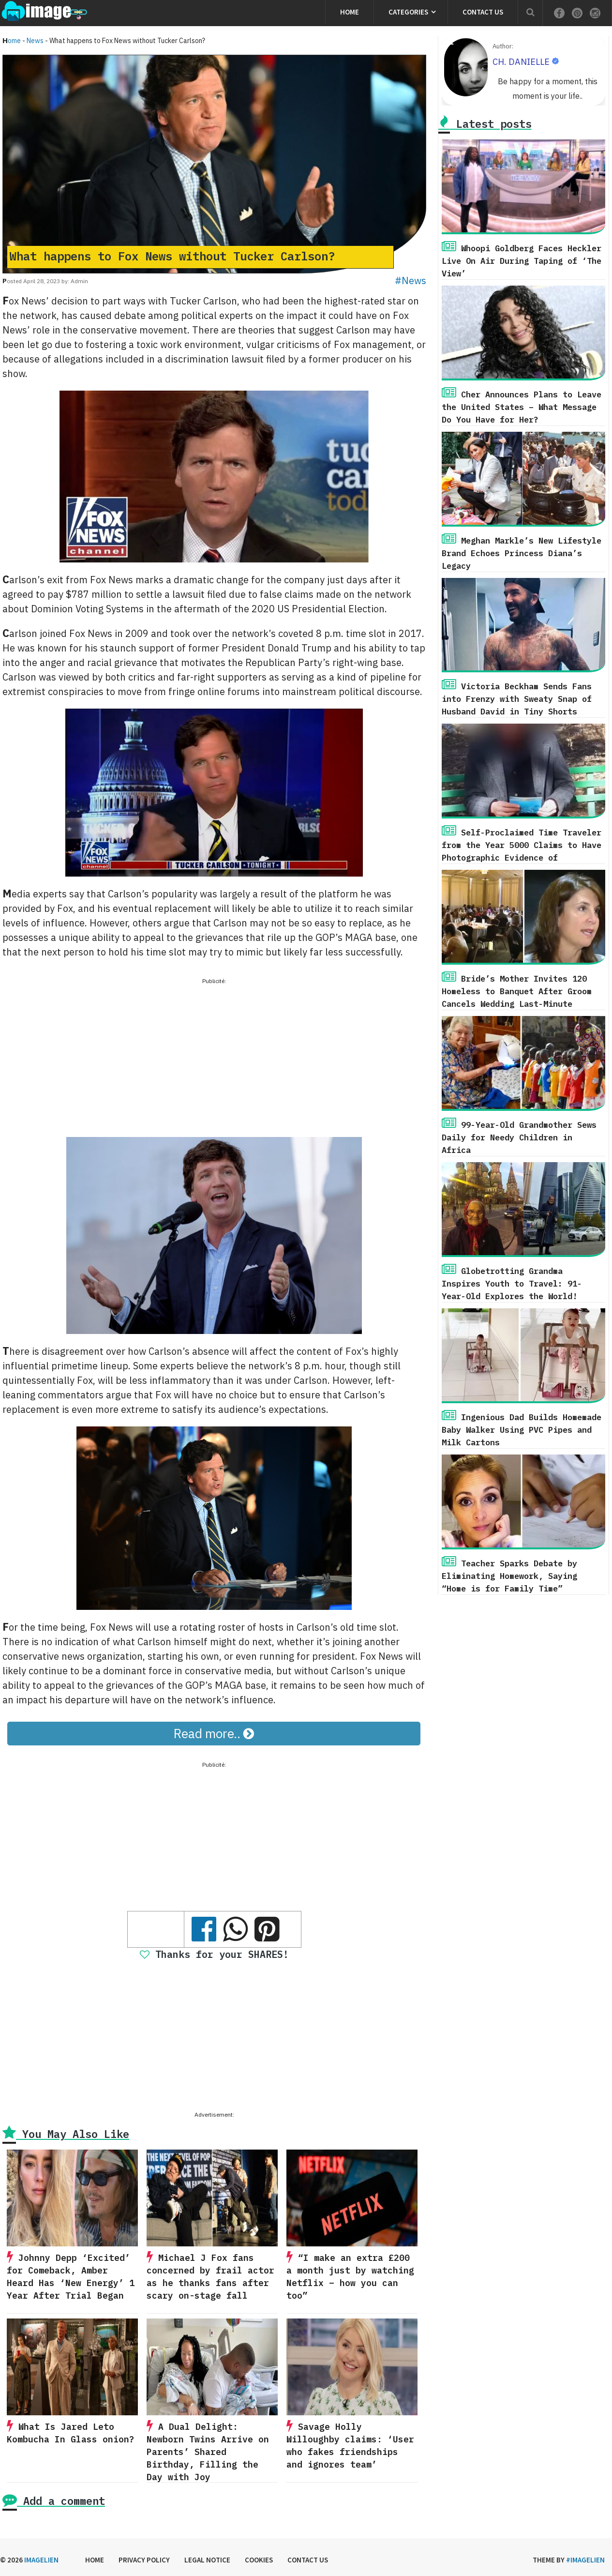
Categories (408, 11)
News (35, 40)
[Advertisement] (214, 1054)
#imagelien (585, 2559)
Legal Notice (207, 2559)
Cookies (259, 2559)
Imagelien (41, 2559)
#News (410, 280)
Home (349, 11)
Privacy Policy (144, 2559)
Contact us (483, 11)
